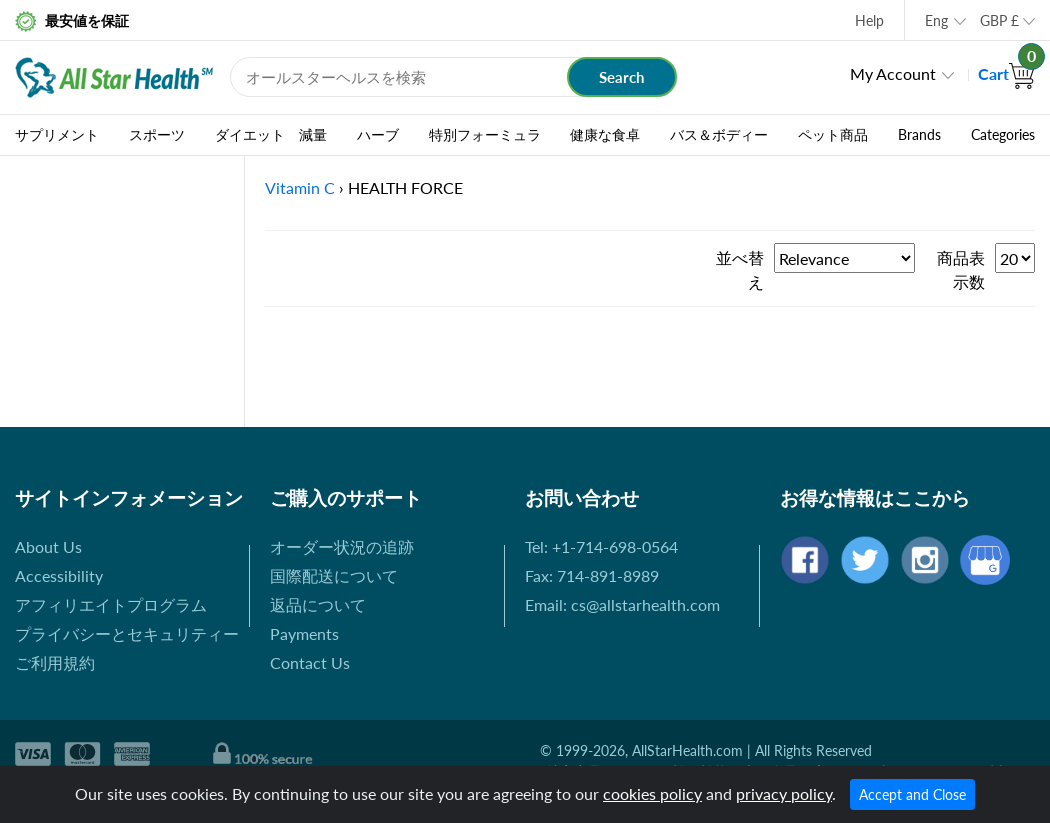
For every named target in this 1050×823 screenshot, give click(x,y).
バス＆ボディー (719, 135)
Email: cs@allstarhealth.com (622, 604)
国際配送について (334, 575)
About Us (48, 546)
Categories (1003, 135)
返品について (318, 604)
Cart (1006, 73)
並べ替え (740, 269)
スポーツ (157, 135)
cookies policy (652, 793)
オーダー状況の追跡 (342, 546)
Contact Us (310, 662)
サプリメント (57, 135)
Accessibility (59, 575)
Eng (936, 20)
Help (869, 20)
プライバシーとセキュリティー (127, 633)
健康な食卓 (605, 135)
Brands (919, 135)
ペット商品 (833, 135)
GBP (999, 20)
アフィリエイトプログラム (111, 604)
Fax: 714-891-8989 (592, 575)
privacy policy (784, 793)
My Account (893, 73)
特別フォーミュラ (485, 135)
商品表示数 (961, 269)
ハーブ (378, 135)
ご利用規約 (55, 662)
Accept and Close (912, 794)
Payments (304, 633)
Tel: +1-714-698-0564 (601, 546)
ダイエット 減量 (271, 135)
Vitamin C (300, 187)
